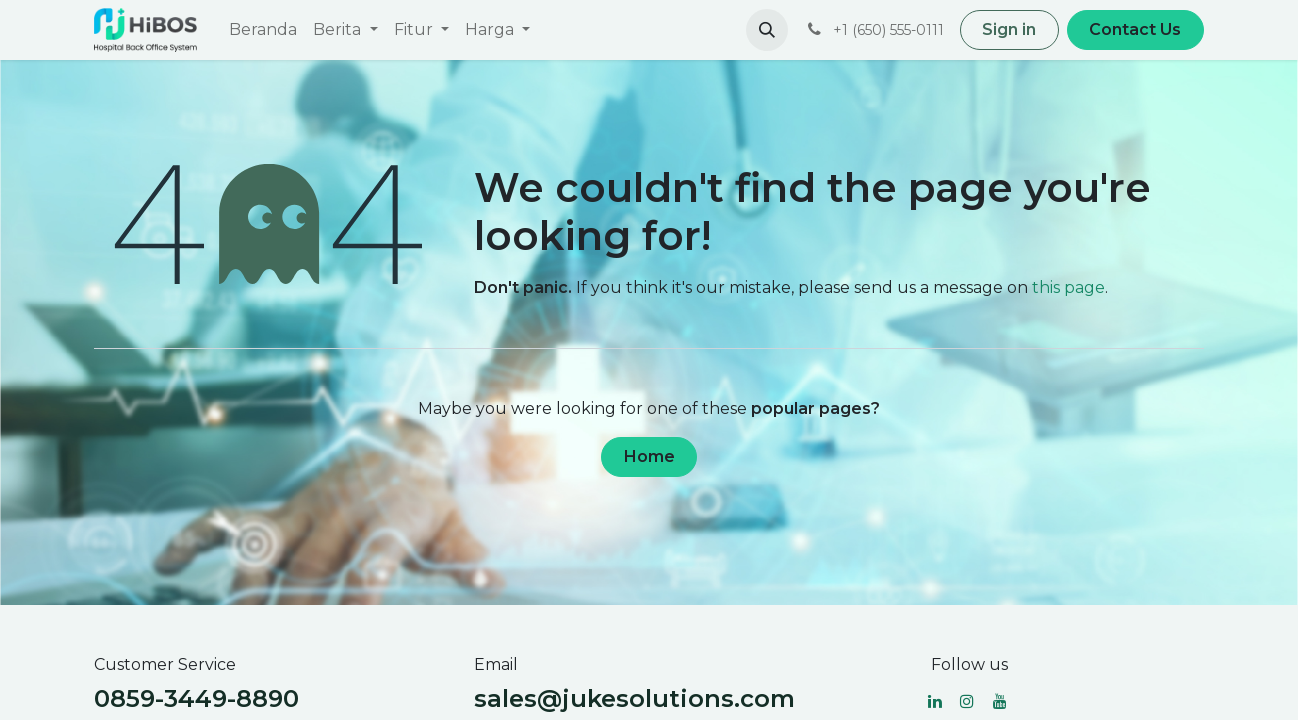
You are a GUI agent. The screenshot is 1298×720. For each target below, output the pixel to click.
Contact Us (1135, 29)
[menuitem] (263, 30)
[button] (767, 30)
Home (649, 456)
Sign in (1009, 29)
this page (1068, 287)
